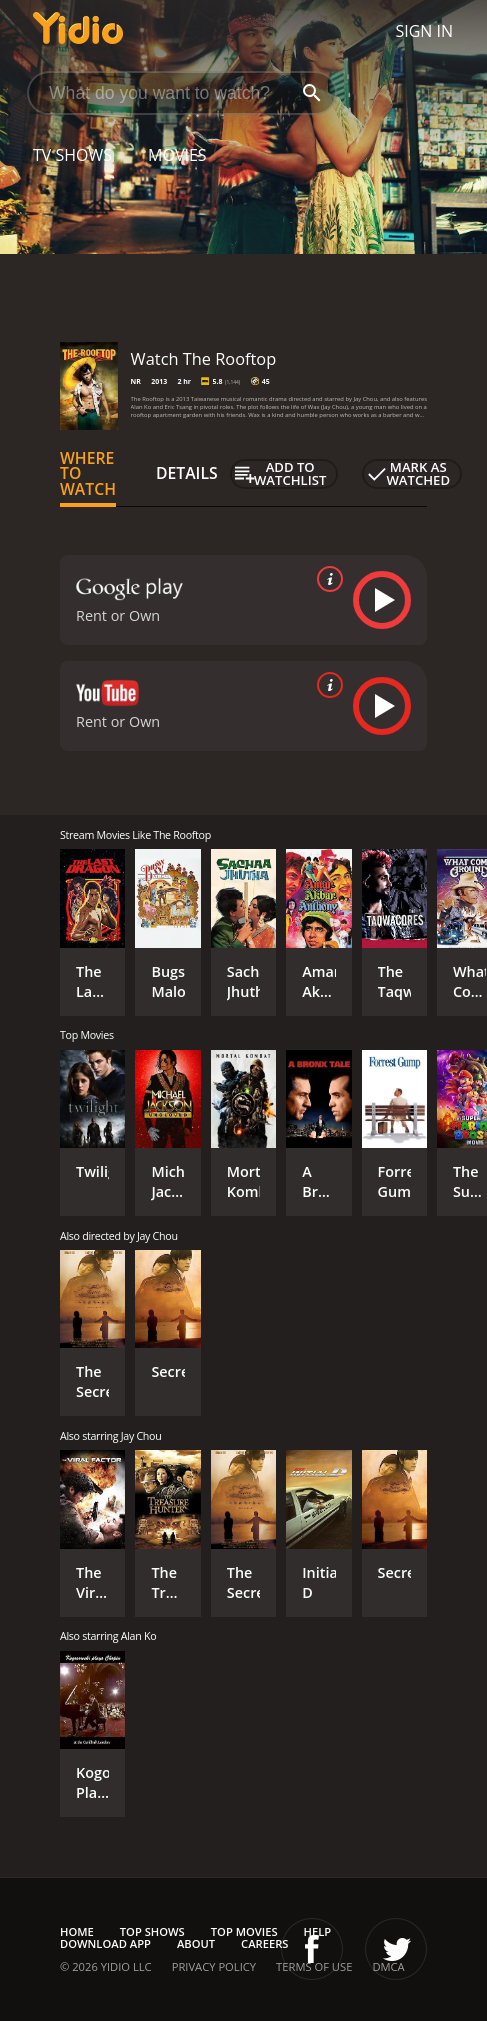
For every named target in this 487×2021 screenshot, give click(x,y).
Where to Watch (88, 474)
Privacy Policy (214, 1966)
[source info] (326, 579)
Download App (105, 1943)
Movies (177, 155)
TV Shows (72, 155)
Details (187, 473)
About (196, 1943)
